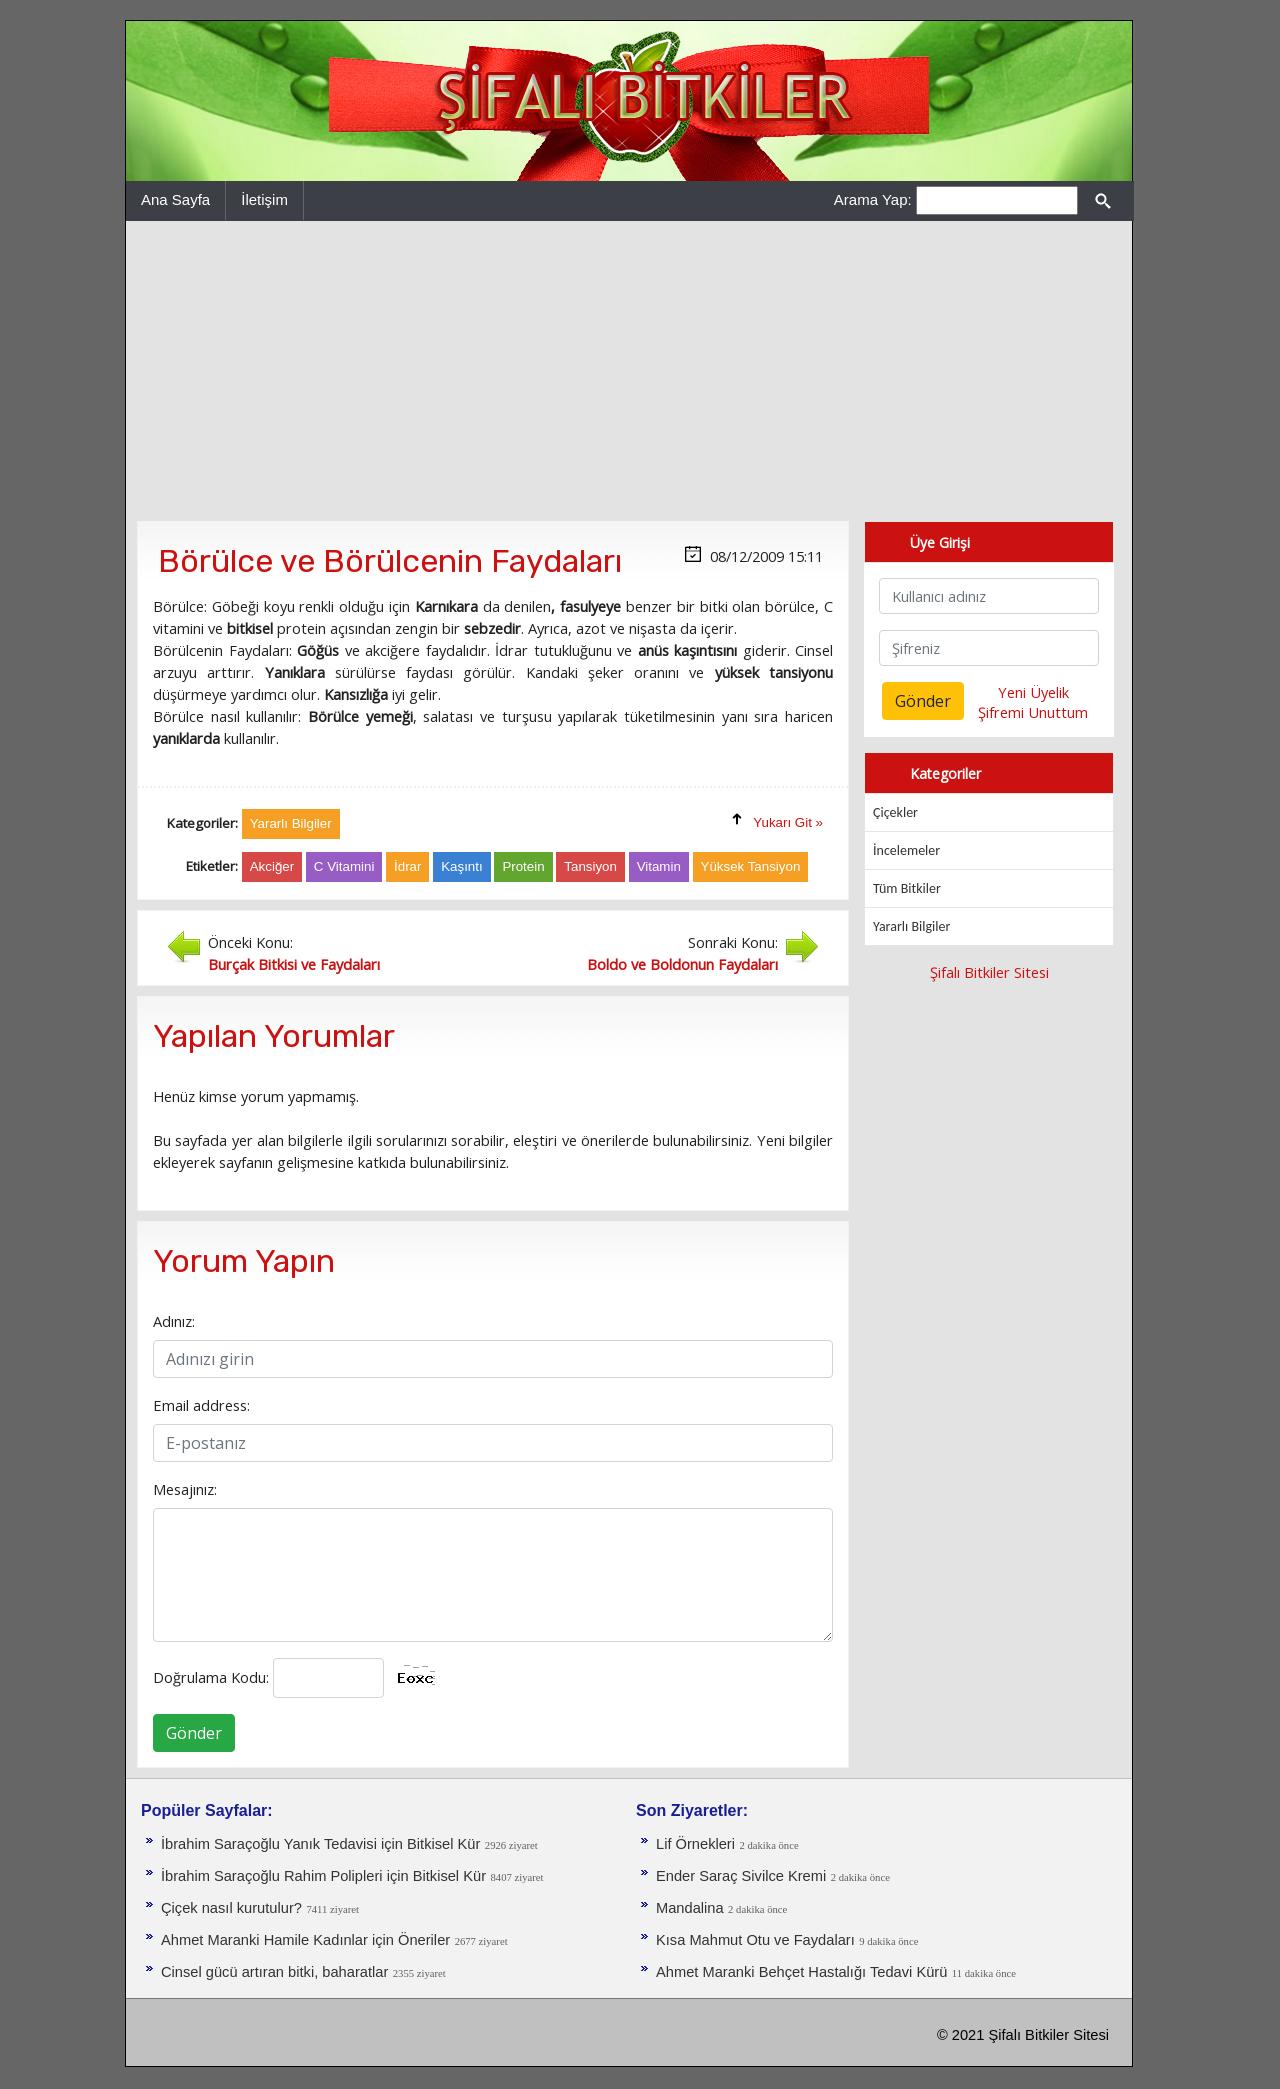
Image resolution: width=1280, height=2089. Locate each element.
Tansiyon (590, 866)
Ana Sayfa (175, 199)
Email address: (201, 1405)
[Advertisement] (629, 371)
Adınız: (174, 1321)
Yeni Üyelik (1033, 692)
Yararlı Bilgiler (911, 926)
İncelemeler (906, 850)
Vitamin (659, 866)
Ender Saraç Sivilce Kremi (741, 1876)
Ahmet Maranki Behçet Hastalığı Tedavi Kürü (801, 1972)
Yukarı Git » (788, 822)
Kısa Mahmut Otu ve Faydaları (755, 1940)
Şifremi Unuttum (1033, 712)
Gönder (194, 1733)
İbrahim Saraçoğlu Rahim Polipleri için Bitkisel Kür (323, 1876)
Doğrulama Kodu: (211, 1677)
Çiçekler (895, 812)
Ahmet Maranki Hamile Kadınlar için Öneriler (305, 1940)
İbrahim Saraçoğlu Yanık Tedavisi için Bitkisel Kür (320, 1844)
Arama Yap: (873, 199)
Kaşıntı (462, 866)
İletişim (264, 199)
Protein (523, 866)
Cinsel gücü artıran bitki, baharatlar (274, 1972)
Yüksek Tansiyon (751, 866)
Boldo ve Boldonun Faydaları (682, 964)
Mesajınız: (185, 1489)
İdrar (407, 866)
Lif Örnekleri (695, 1844)
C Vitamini (344, 866)
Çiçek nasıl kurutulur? (231, 1908)
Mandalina (690, 1908)
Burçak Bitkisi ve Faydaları (294, 964)
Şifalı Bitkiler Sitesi (989, 972)
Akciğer (272, 866)
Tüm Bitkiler (907, 888)
